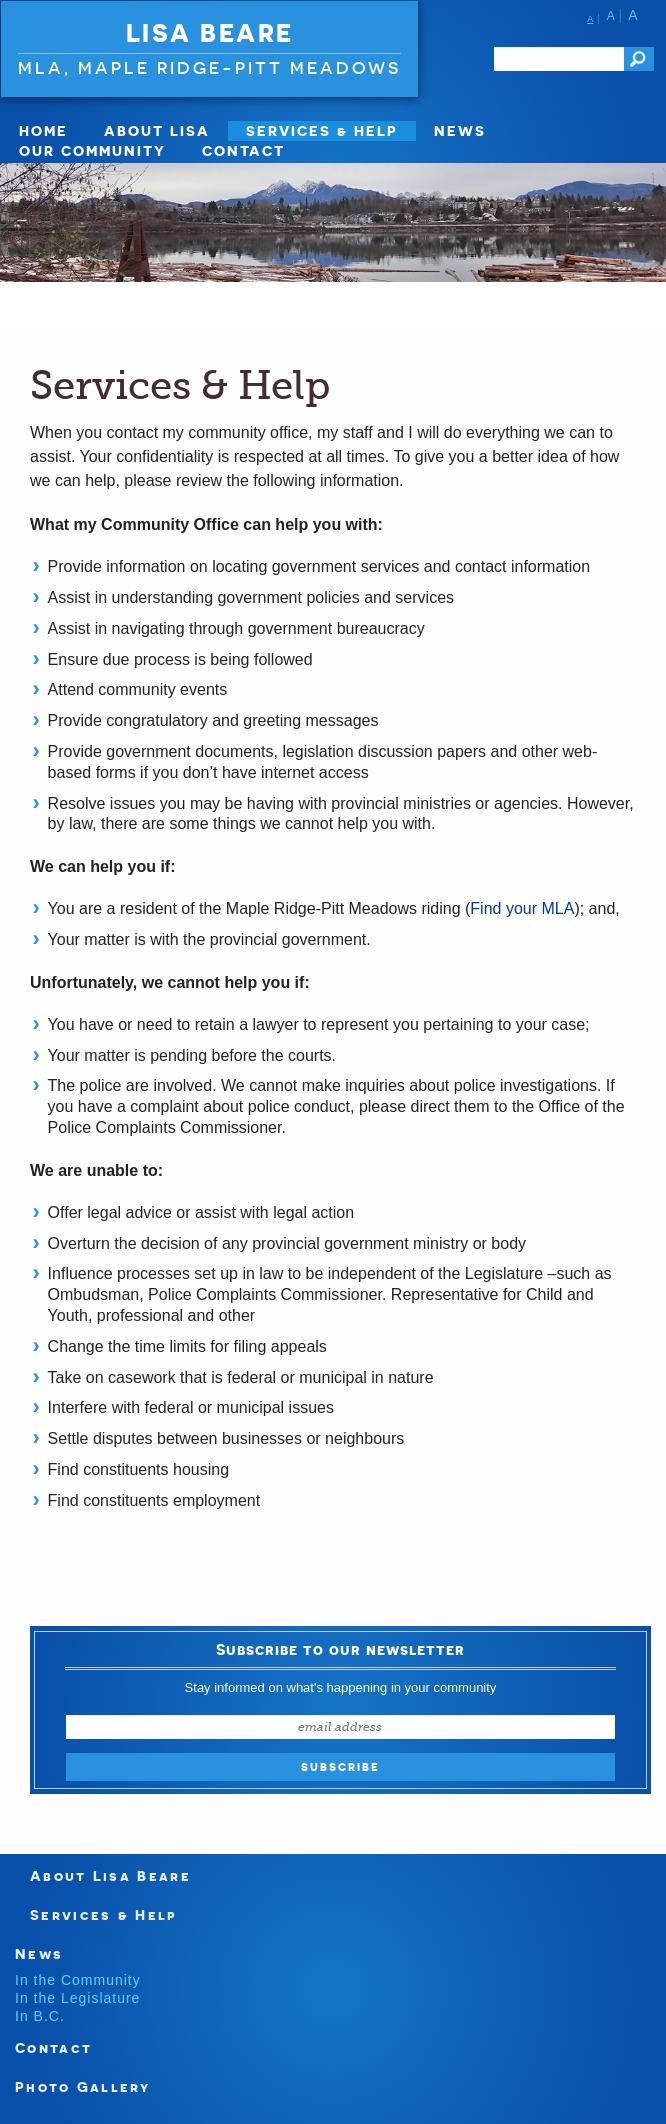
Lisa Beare (210, 33)
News (460, 130)
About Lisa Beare (110, 1875)
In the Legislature (77, 1998)
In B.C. (40, 2016)
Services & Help (322, 130)
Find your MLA (522, 908)
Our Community (92, 150)
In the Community (78, 1980)
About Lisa (157, 130)
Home (43, 130)
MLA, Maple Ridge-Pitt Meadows (209, 67)
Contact (243, 150)
